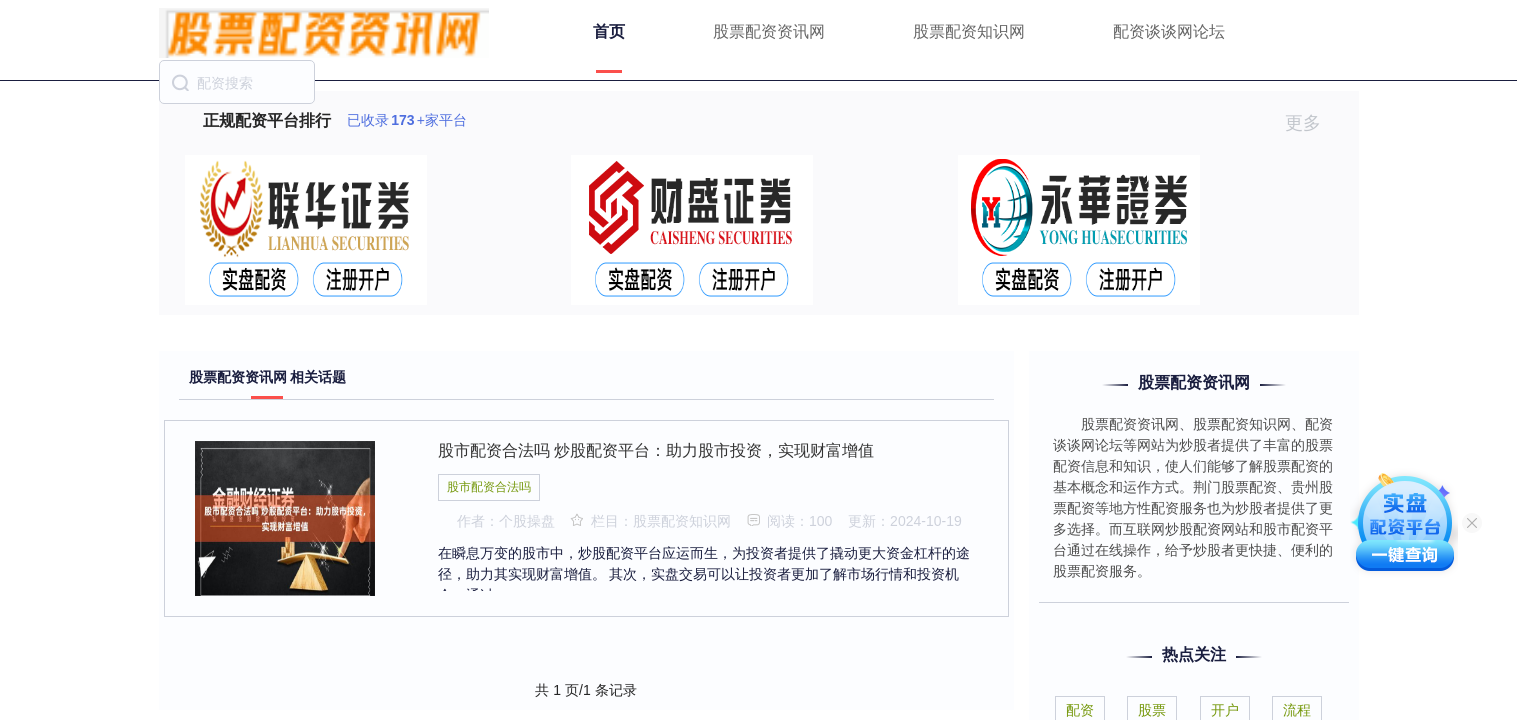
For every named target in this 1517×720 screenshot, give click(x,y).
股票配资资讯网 (769, 31)
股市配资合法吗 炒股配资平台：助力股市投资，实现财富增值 (656, 450)
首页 (609, 31)
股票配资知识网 (969, 31)
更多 (1311, 123)
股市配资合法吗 (489, 487)
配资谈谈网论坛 (1169, 31)
